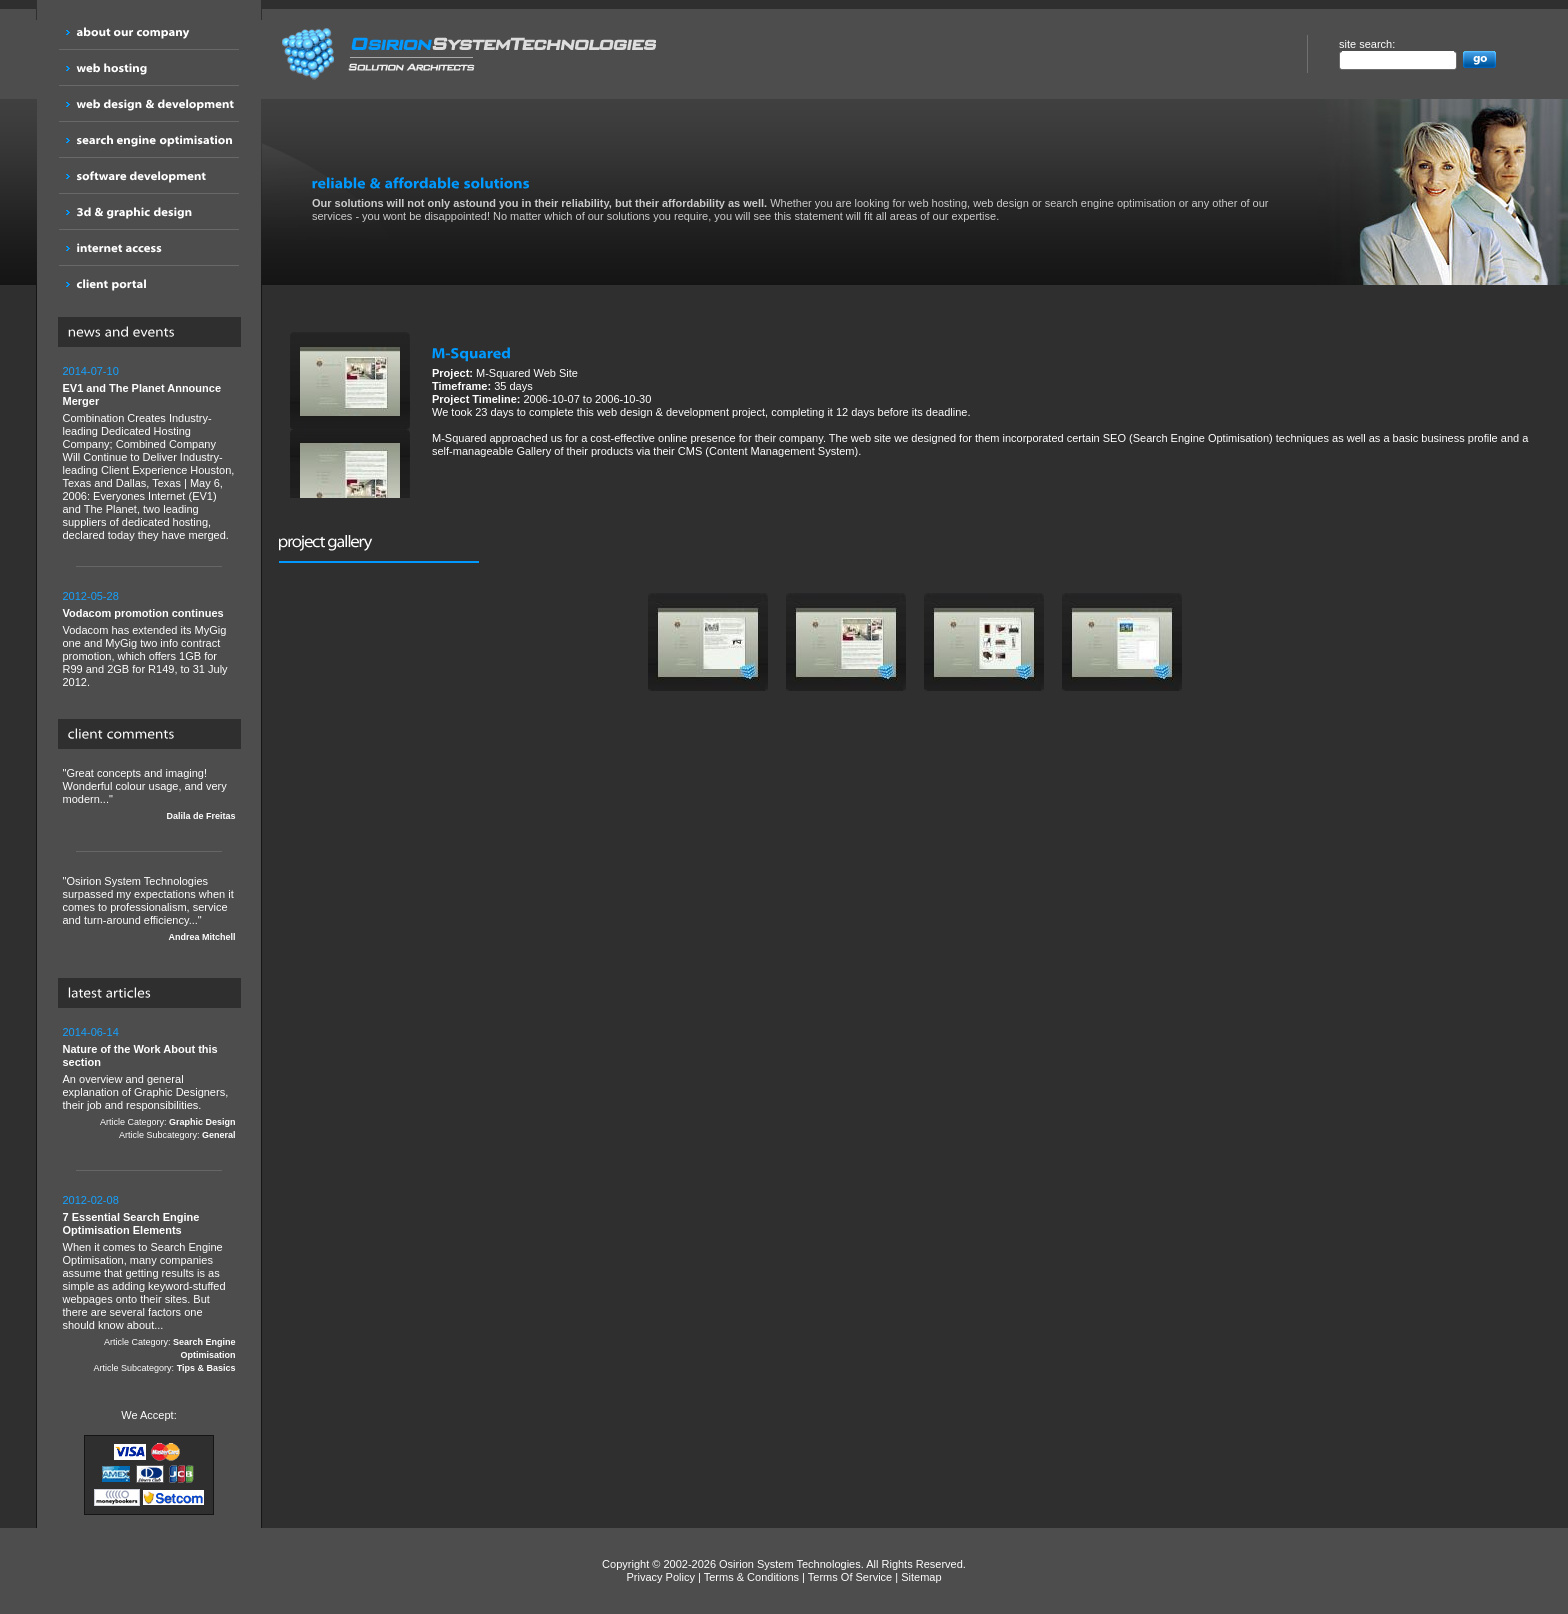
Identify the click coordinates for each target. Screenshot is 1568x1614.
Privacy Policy (660, 1577)
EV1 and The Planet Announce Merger (142, 394)
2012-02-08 (91, 1200)
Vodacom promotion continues (143, 613)
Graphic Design (202, 1122)
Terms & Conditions (751, 1577)
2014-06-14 (91, 1032)
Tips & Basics (206, 1368)
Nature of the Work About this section (140, 1055)
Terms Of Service (850, 1577)
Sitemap (921, 1577)
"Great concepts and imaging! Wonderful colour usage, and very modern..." (149, 795)
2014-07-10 (91, 371)
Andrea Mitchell (201, 937)
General (219, 1135)
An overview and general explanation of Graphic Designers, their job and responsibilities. (149, 1084)
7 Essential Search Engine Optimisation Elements (131, 1223)
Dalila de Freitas (200, 816)
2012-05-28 (91, 596)
